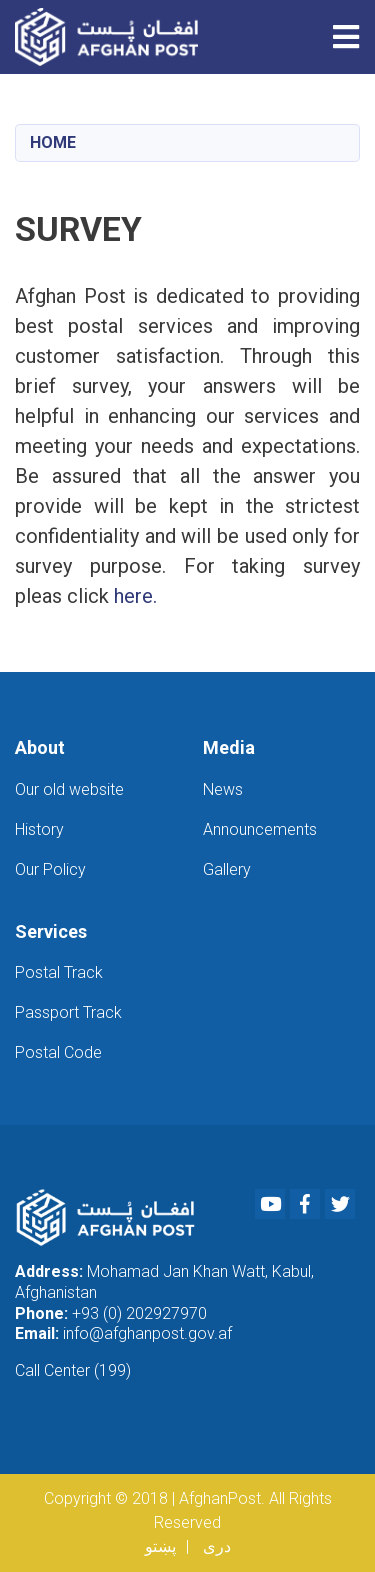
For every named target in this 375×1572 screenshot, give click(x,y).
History (39, 829)
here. (135, 596)
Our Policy (50, 869)
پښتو (160, 1546)
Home (53, 142)
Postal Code (58, 1052)
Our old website (69, 789)
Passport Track (68, 1012)
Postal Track (59, 972)
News (223, 789)
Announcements (260, 829)
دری (217, 1546)
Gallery (227, 869)
